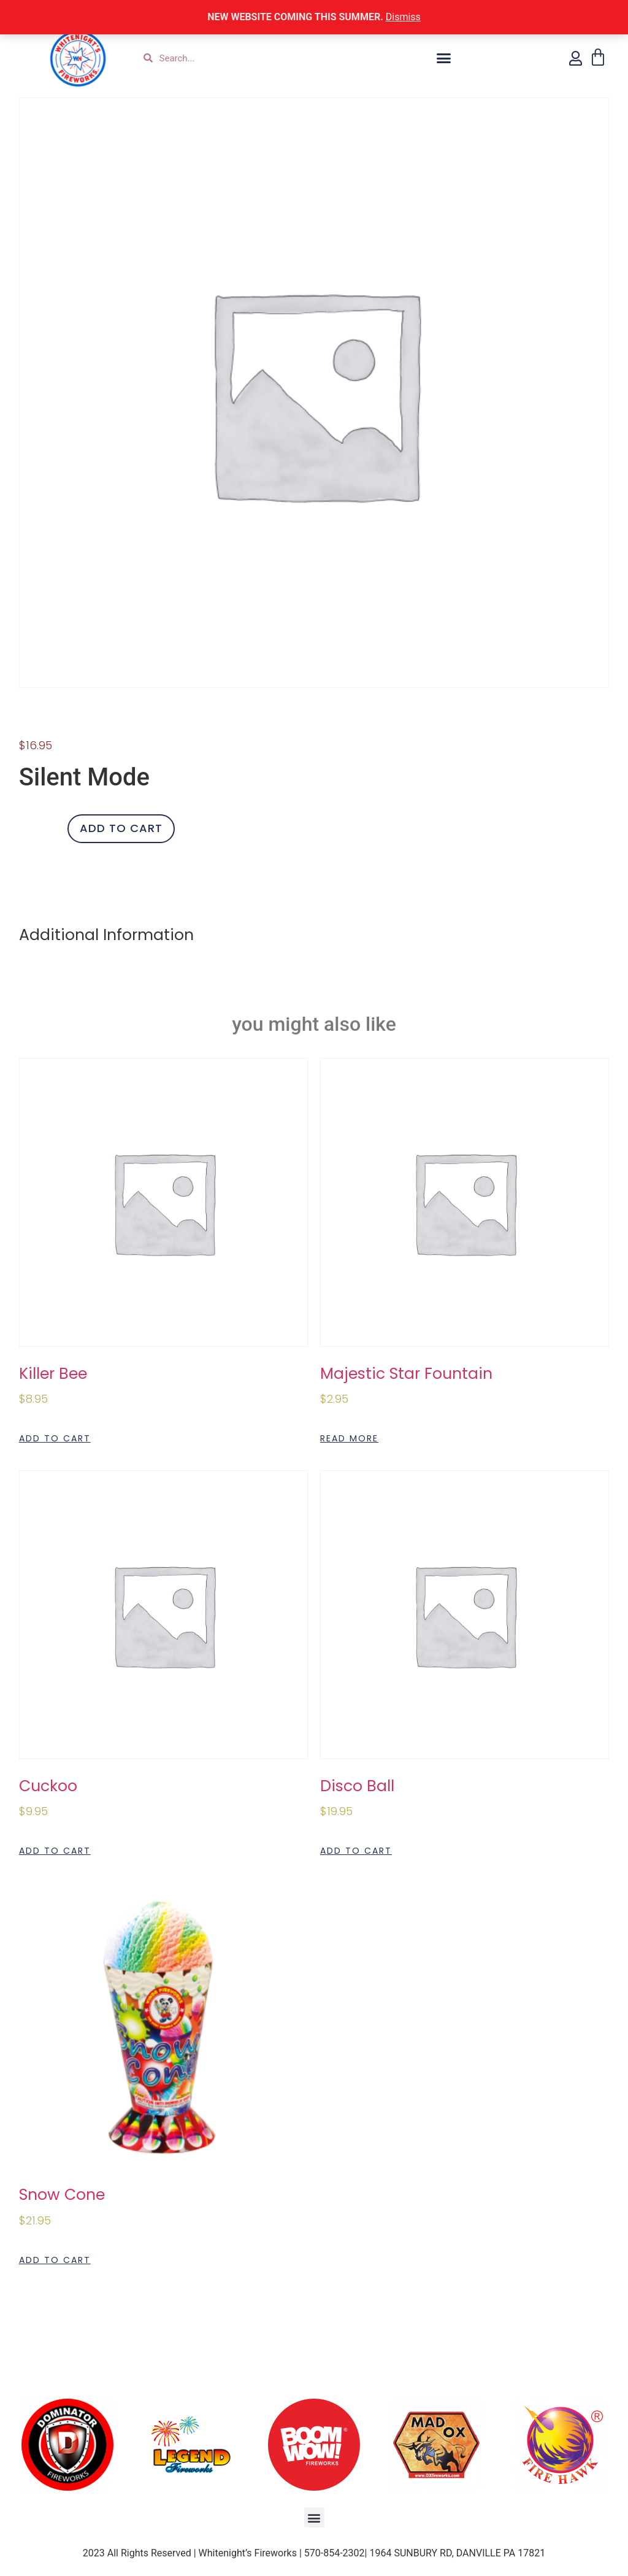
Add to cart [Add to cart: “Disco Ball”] (356, 1850)
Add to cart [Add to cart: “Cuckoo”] (55, 1850)
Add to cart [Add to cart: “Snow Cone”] (55, 2260)
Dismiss (403, 17)
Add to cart (121, 828)
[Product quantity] (39, 828)
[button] (444, 58)
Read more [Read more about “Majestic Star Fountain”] (349, 1438)
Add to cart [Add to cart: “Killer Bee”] (55, 1438)
